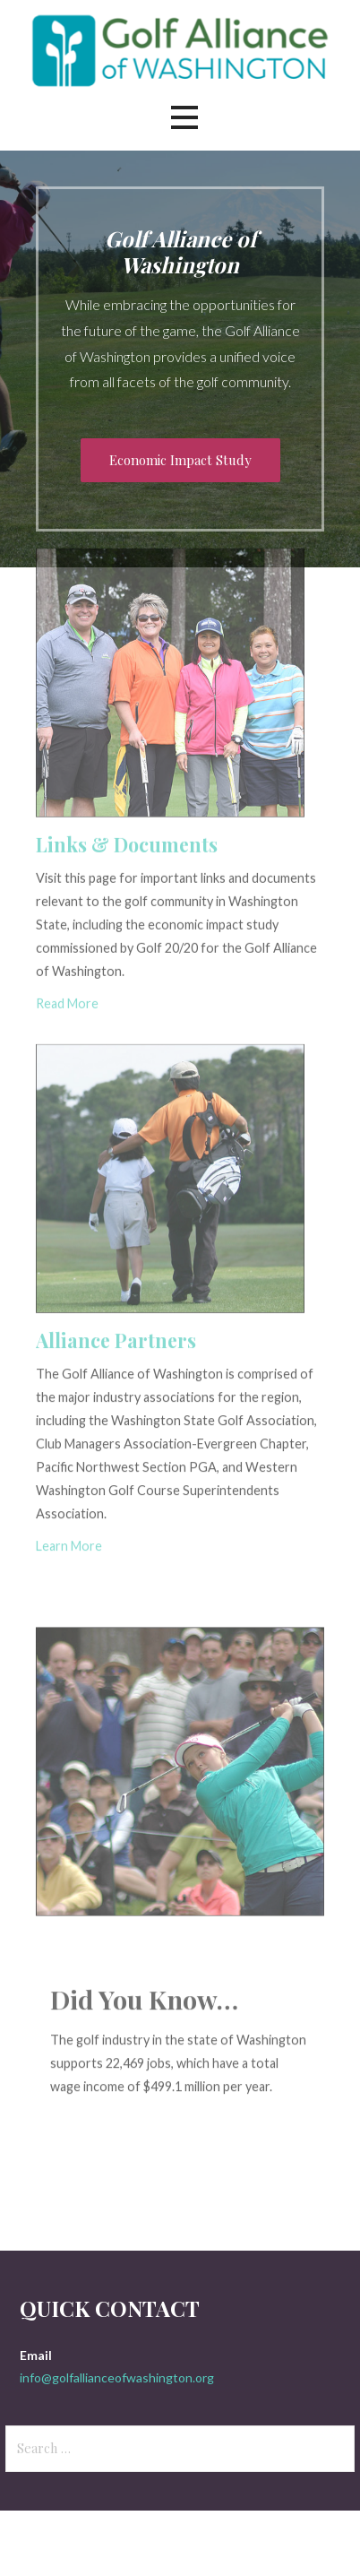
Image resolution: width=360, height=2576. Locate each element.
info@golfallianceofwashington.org (117, 2377)
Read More (67, 937)
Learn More (69, 1473)
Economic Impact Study (180, 460)
